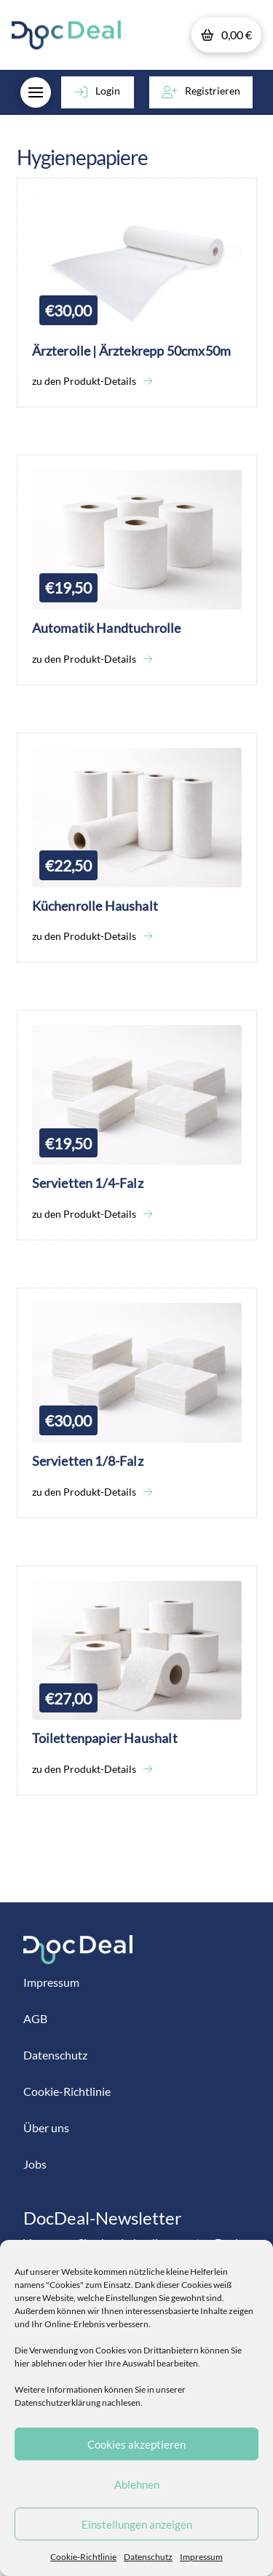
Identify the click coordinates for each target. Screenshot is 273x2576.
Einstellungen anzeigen (137, 2524)
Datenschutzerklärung (57, 2402)
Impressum (201, 2556)
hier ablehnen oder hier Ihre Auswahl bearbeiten (106, 2363)
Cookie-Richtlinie (83, 2556)
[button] (226, 34)
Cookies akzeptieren (136, 2444)
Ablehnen (136, 2484)
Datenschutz (148, 2556)
